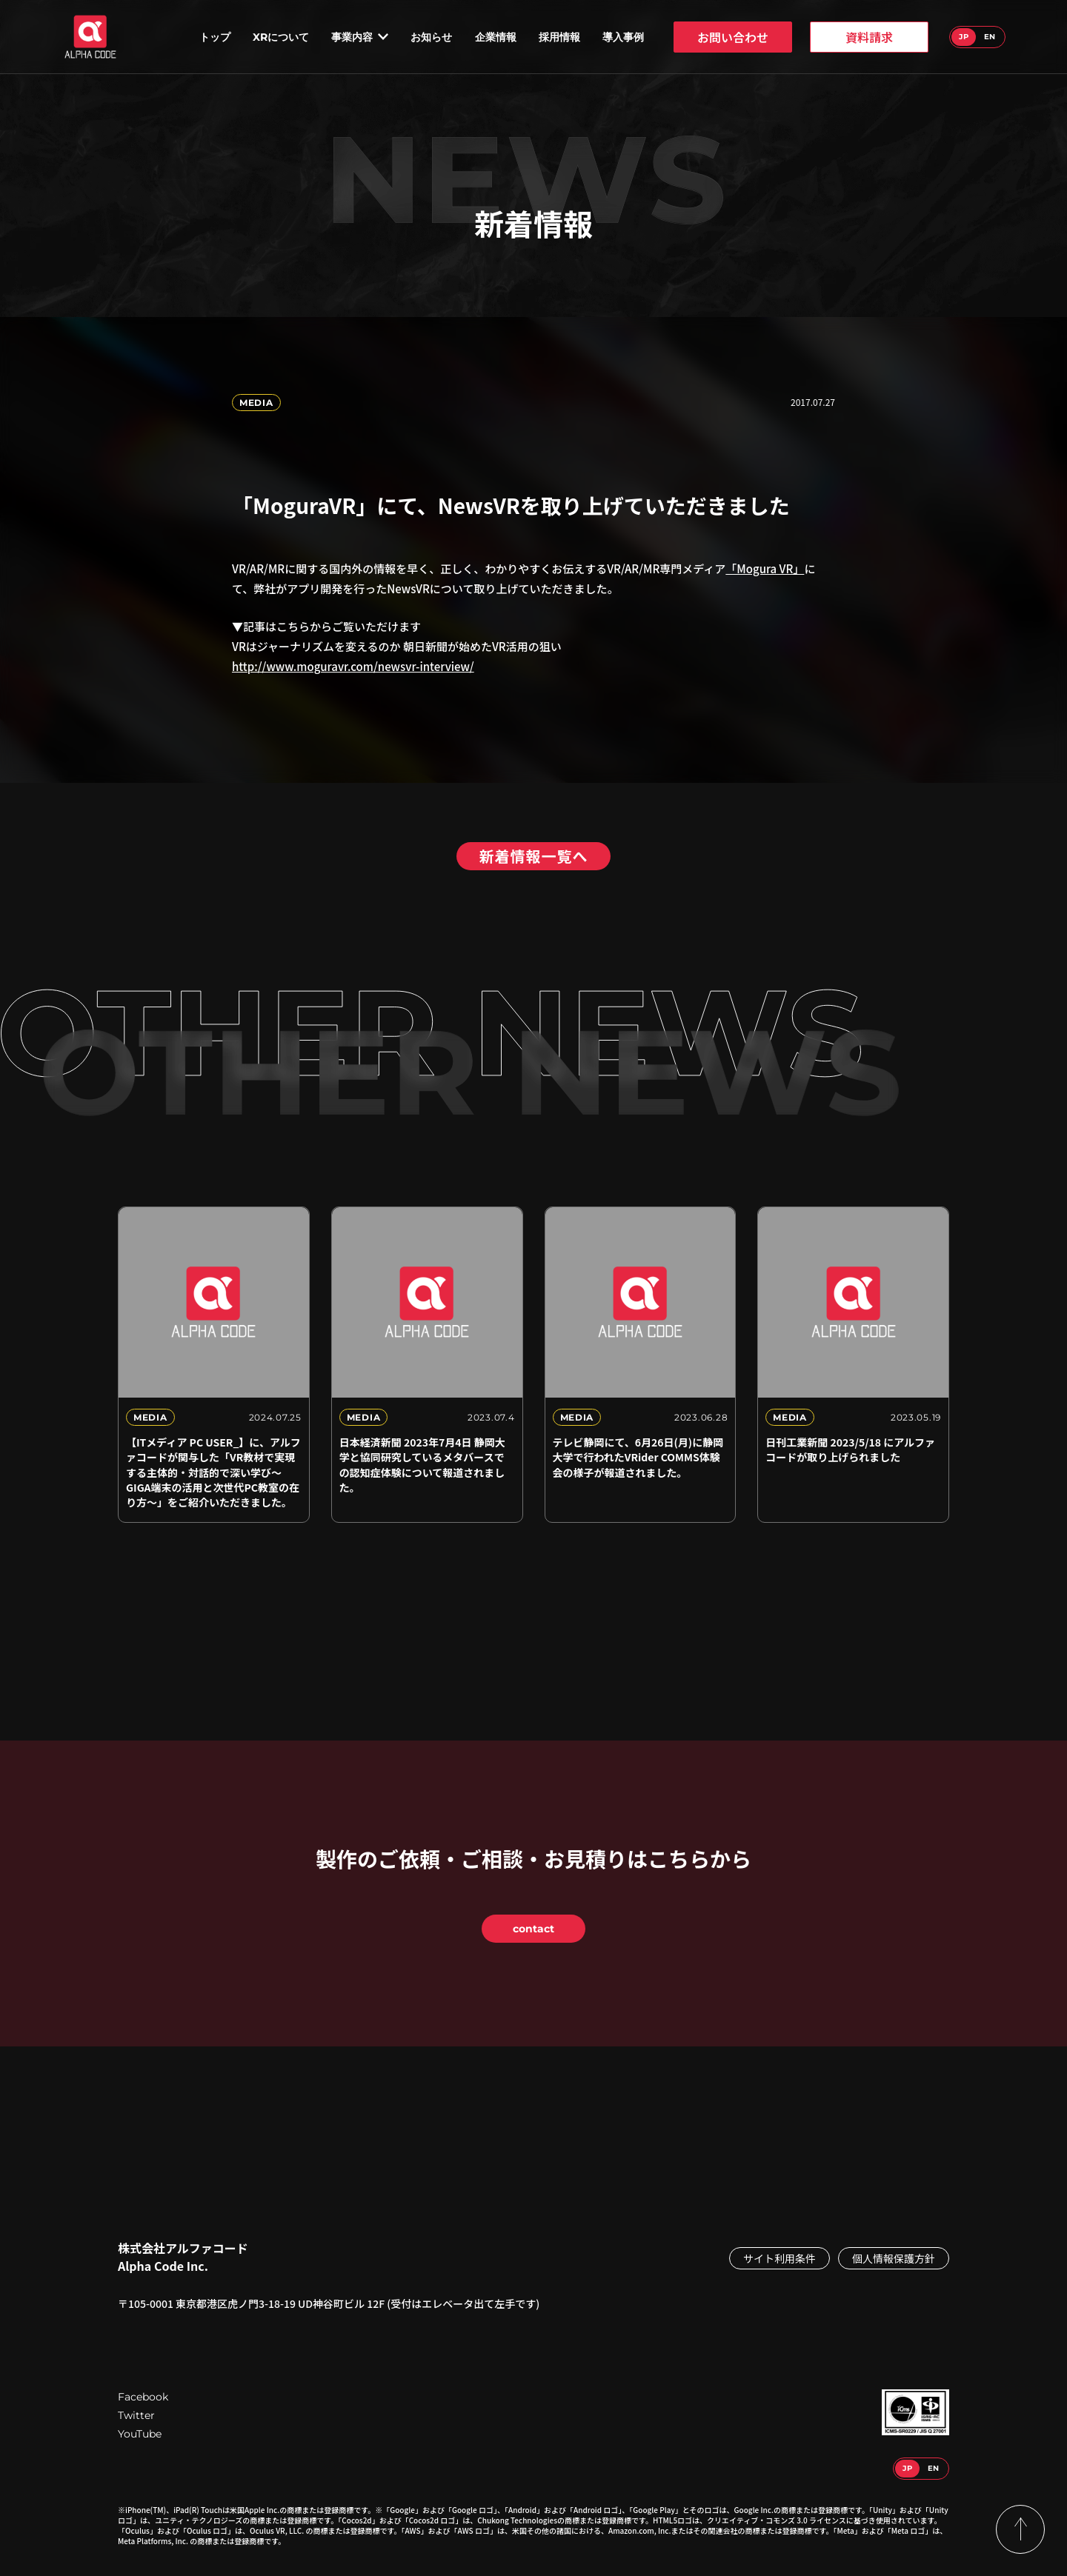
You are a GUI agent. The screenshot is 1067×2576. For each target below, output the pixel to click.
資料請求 (869, 37)
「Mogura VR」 (764, 568)
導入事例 (623, 37)
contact (533, 1928)
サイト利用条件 (779, 2258)
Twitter (136, 2415)
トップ (214, 37)
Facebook (143, 2396)
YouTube (140, 2433)
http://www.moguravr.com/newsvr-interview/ (353, 666)
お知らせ (431, 37)
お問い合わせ (732, 37)
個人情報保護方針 (893, 2258)
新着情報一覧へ (533, 856)
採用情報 (559, 37)
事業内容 (359, 37)
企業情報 (495, 37)
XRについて (281, 37)
